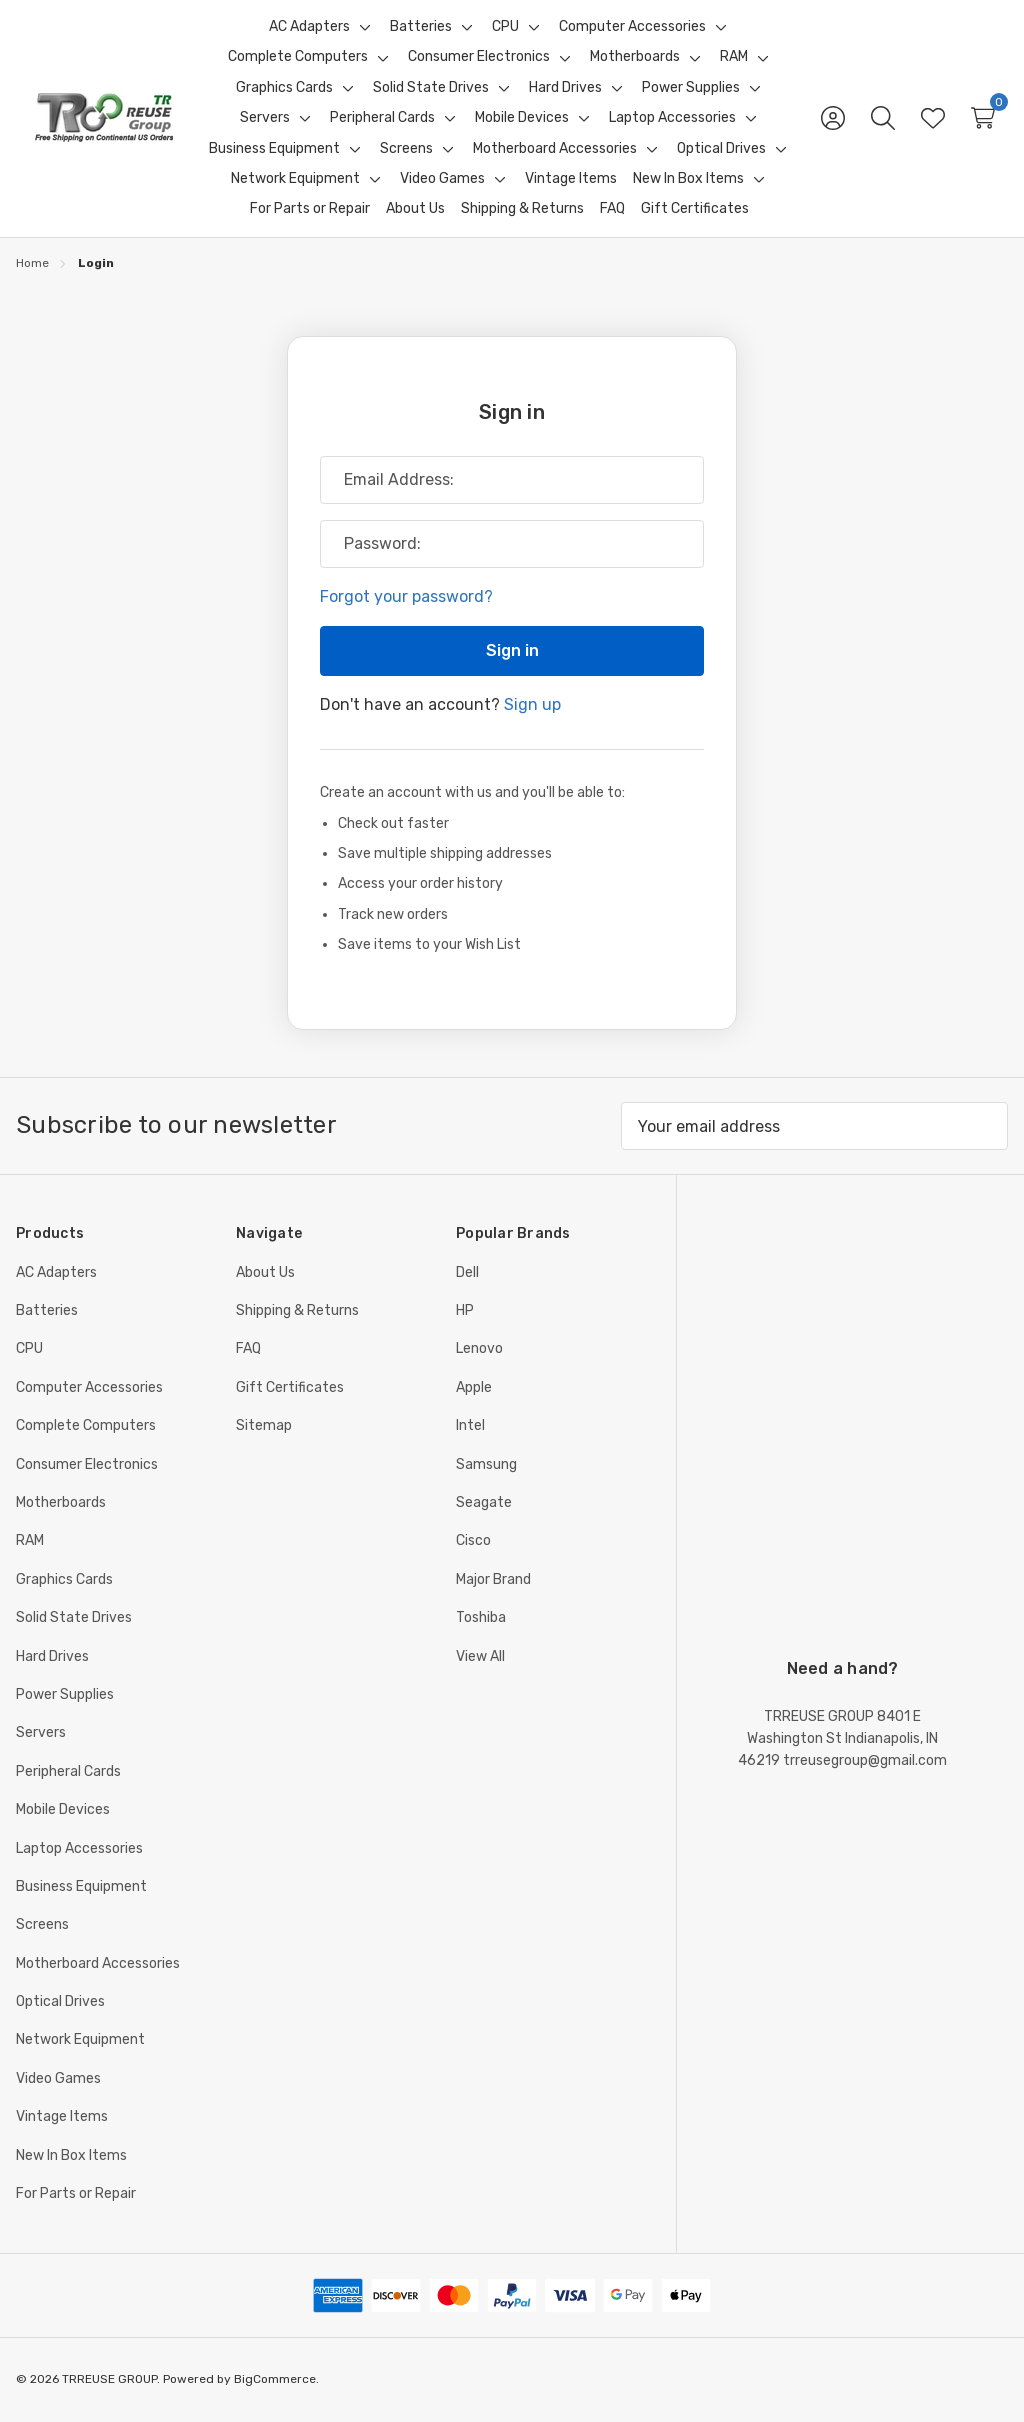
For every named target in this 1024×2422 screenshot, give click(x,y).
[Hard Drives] (565, 88)
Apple (474, 1387)
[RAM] (734, 57)
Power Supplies (65, 1694)
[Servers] (265, 118)
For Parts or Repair (76, 2193)
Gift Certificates (290, 1387)
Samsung (486, 1464)
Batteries (47, 1310)
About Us (265, 1272)
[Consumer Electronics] (479, 57)
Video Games (58, 2078)
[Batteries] (421, 27)
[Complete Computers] (298, 57)
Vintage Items (62, 2116)
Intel (470, 1425)
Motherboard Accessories (98, 1963)
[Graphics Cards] (284, 88)
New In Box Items (71, 2155)
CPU (29, 1348)
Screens (42, 1924)
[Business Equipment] (274, 149)
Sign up (532, 703)
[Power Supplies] (691, 88)
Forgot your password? (406, 596)
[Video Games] (442, 179)
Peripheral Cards (68, 1771)
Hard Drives (52, 1656)
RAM (30, 1540)
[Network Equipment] (295, 179)
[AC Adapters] (309, 27)
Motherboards (61, 1502)
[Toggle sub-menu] (362, 27)
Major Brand (493, 1579)
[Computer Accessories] (632, 27)
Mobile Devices (63, 1809)
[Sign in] (833, 118)
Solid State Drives (74, 1617)
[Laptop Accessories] (672, 118)
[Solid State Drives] (431, 88)
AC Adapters (56, 1272)
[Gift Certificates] (695, 209)
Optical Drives (60, 2001)
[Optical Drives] (721, 149)
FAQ (248, 1348)
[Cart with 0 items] (983, 118)
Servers (41, 1732)
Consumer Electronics (87, 1464)
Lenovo (479, 1348)
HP (465, 1310)
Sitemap (264, 1425)
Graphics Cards (64, 1579)
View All (480, 1656)
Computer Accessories (89, 1387)
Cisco (473, 1540)
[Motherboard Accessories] (555, 149)
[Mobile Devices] (522, 118)
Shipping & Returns (297, 1310)
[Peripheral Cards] (382, 118)
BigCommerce (275, 2379)
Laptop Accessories (79, 1848)
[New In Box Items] (688, 179)
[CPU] (505, 27)
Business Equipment (81, 1886)
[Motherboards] (635, 57)
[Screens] (406, 149)
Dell (467, 1272)
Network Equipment (80, 2039)
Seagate (484, 1502)
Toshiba (481, 1617)
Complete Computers (86, 1425)
